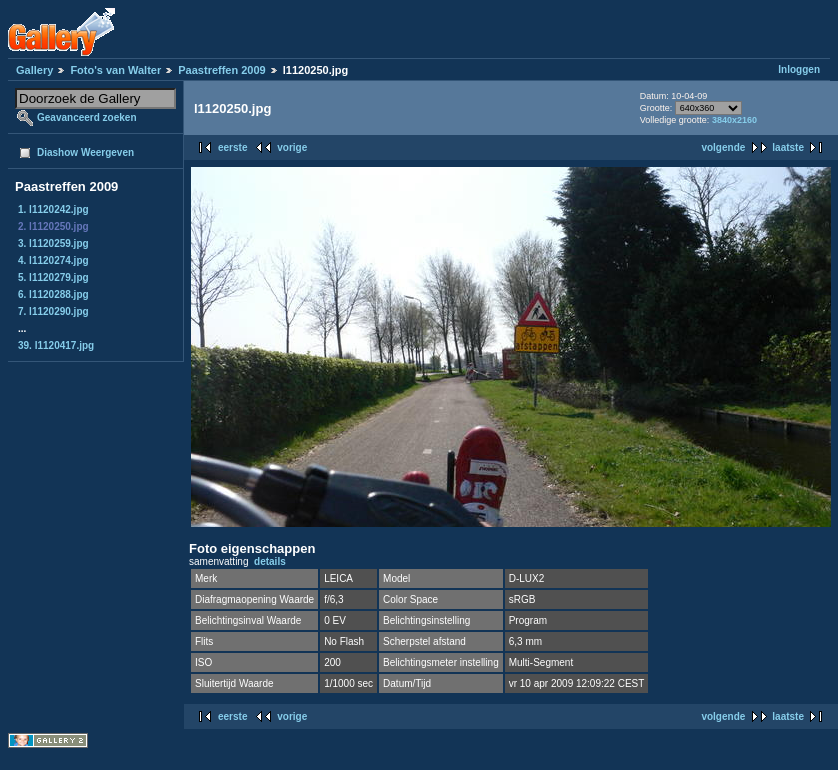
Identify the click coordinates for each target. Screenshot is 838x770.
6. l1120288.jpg (53, 294)
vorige (292, 147)
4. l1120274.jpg (53, 260)
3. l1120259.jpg (53, 243)
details (270, 561)
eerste (232, 147)
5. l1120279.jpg (53, 277)
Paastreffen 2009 (221, 70)
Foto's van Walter (115, 70)
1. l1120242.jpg (53, 209)
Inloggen (799, 69)
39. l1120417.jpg (56, 345)
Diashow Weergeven (85, 152)
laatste (788, 147)
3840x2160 (734, 120)
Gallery (34, 70)
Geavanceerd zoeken (87, 117)
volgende (723, 147)
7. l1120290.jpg (53, 311)
